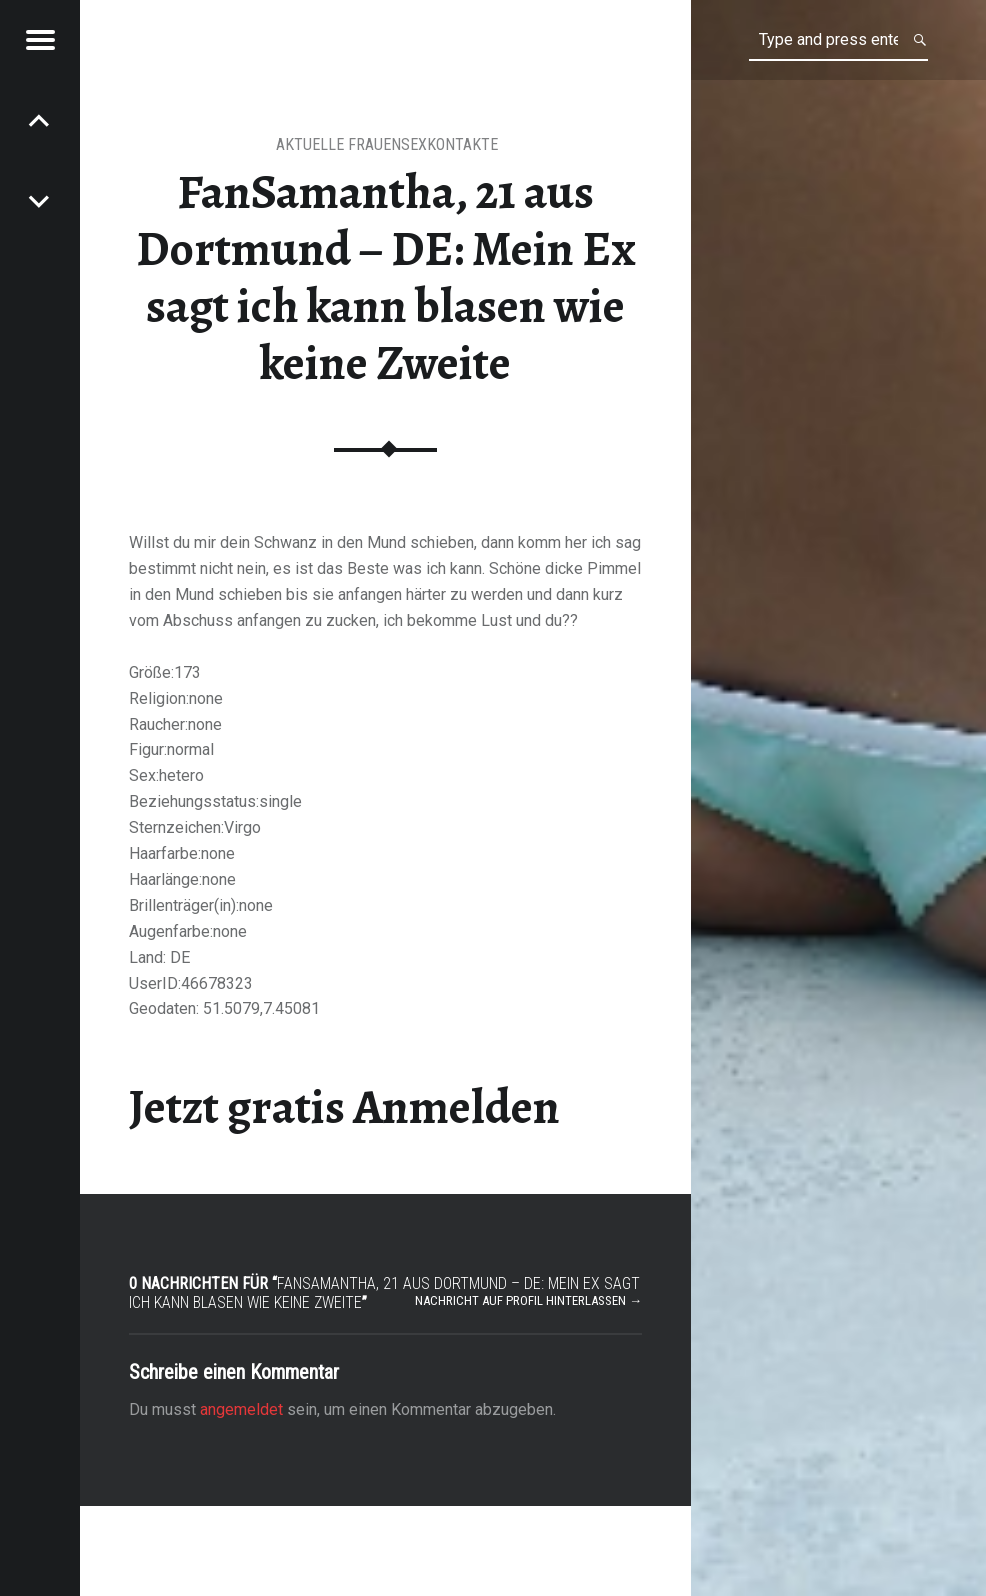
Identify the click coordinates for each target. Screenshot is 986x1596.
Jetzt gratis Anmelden (344, 1107)
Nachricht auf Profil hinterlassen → (528, 1300)
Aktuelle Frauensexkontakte (387, 144)
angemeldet (241, 1409)
